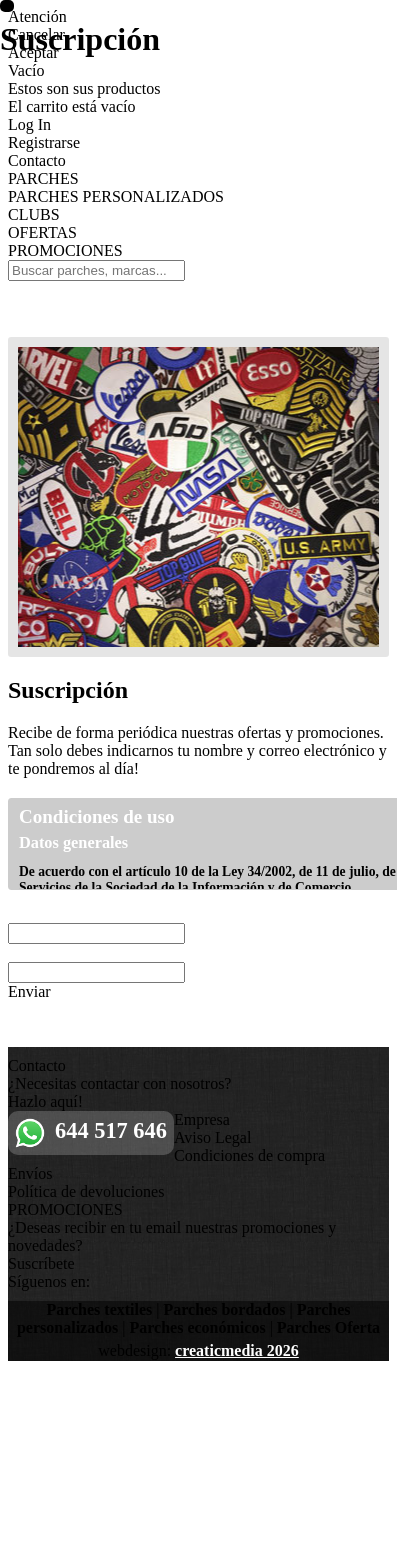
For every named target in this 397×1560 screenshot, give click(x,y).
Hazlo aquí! (45, 1101)
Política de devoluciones (86, 1191)
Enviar (29, 991)
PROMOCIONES (65, 250)
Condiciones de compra (249, 1155)
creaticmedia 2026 (237, 1350)
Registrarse (44, 142)
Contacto (37, 160)
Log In (29, 124)
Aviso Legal (212, 1137)
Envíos (30, 1173)
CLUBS (34, 214)
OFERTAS (42, 232)
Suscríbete (41, 1263)
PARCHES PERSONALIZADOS (116, 196)
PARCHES (43, 178)
